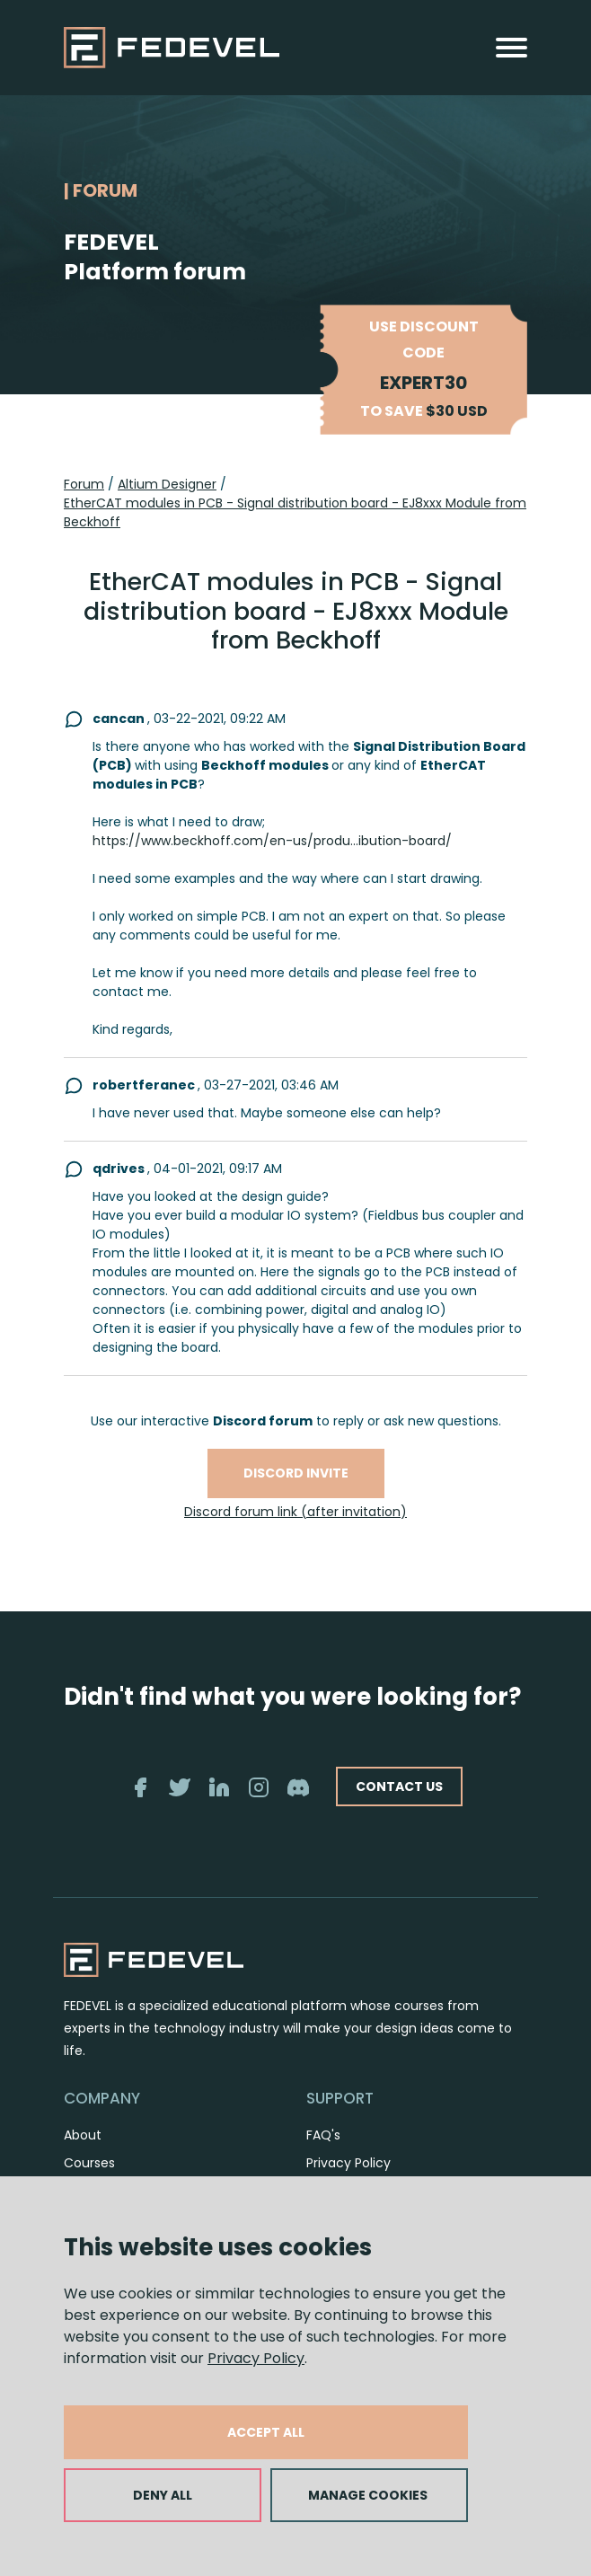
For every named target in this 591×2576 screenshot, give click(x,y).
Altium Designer (167, 484)
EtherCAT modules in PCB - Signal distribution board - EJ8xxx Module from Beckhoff (295, 512)
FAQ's (323, 2135)
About (82, 2135)
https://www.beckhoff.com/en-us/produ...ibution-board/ (272, 841)
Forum (84, 484)
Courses (89, 2163)
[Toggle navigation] (511, 47)
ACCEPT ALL (265, 2432)
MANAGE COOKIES (368, 2495)
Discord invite (295, 1473)
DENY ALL (162, 2495)
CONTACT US (399, 1786)
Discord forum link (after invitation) (295, 1512)
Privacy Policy (255, 2358)
